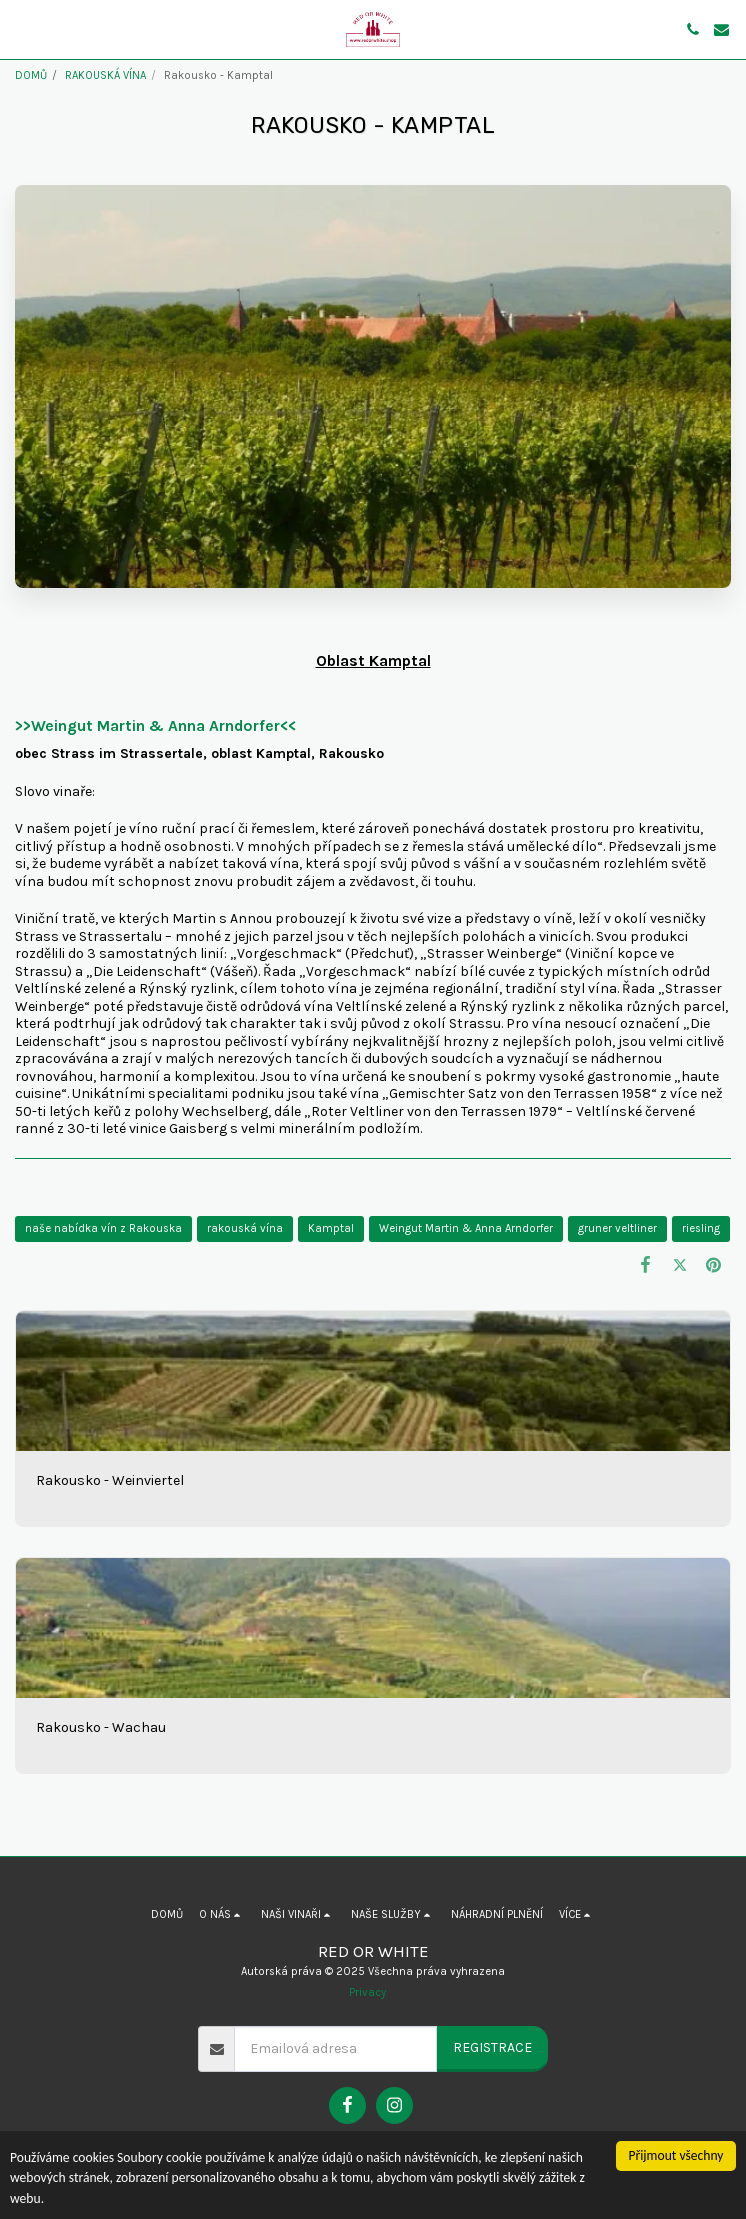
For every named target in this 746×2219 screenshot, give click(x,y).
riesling (701, 1228)
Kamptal (331, 1228)
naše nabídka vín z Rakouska (103, 1228)
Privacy (367, 1992)
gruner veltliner (617, 1228)
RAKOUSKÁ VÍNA (105, 75)
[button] (22, 28)
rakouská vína (245, 1228)
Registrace (492, 2047)
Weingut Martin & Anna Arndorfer (466, 1228)
